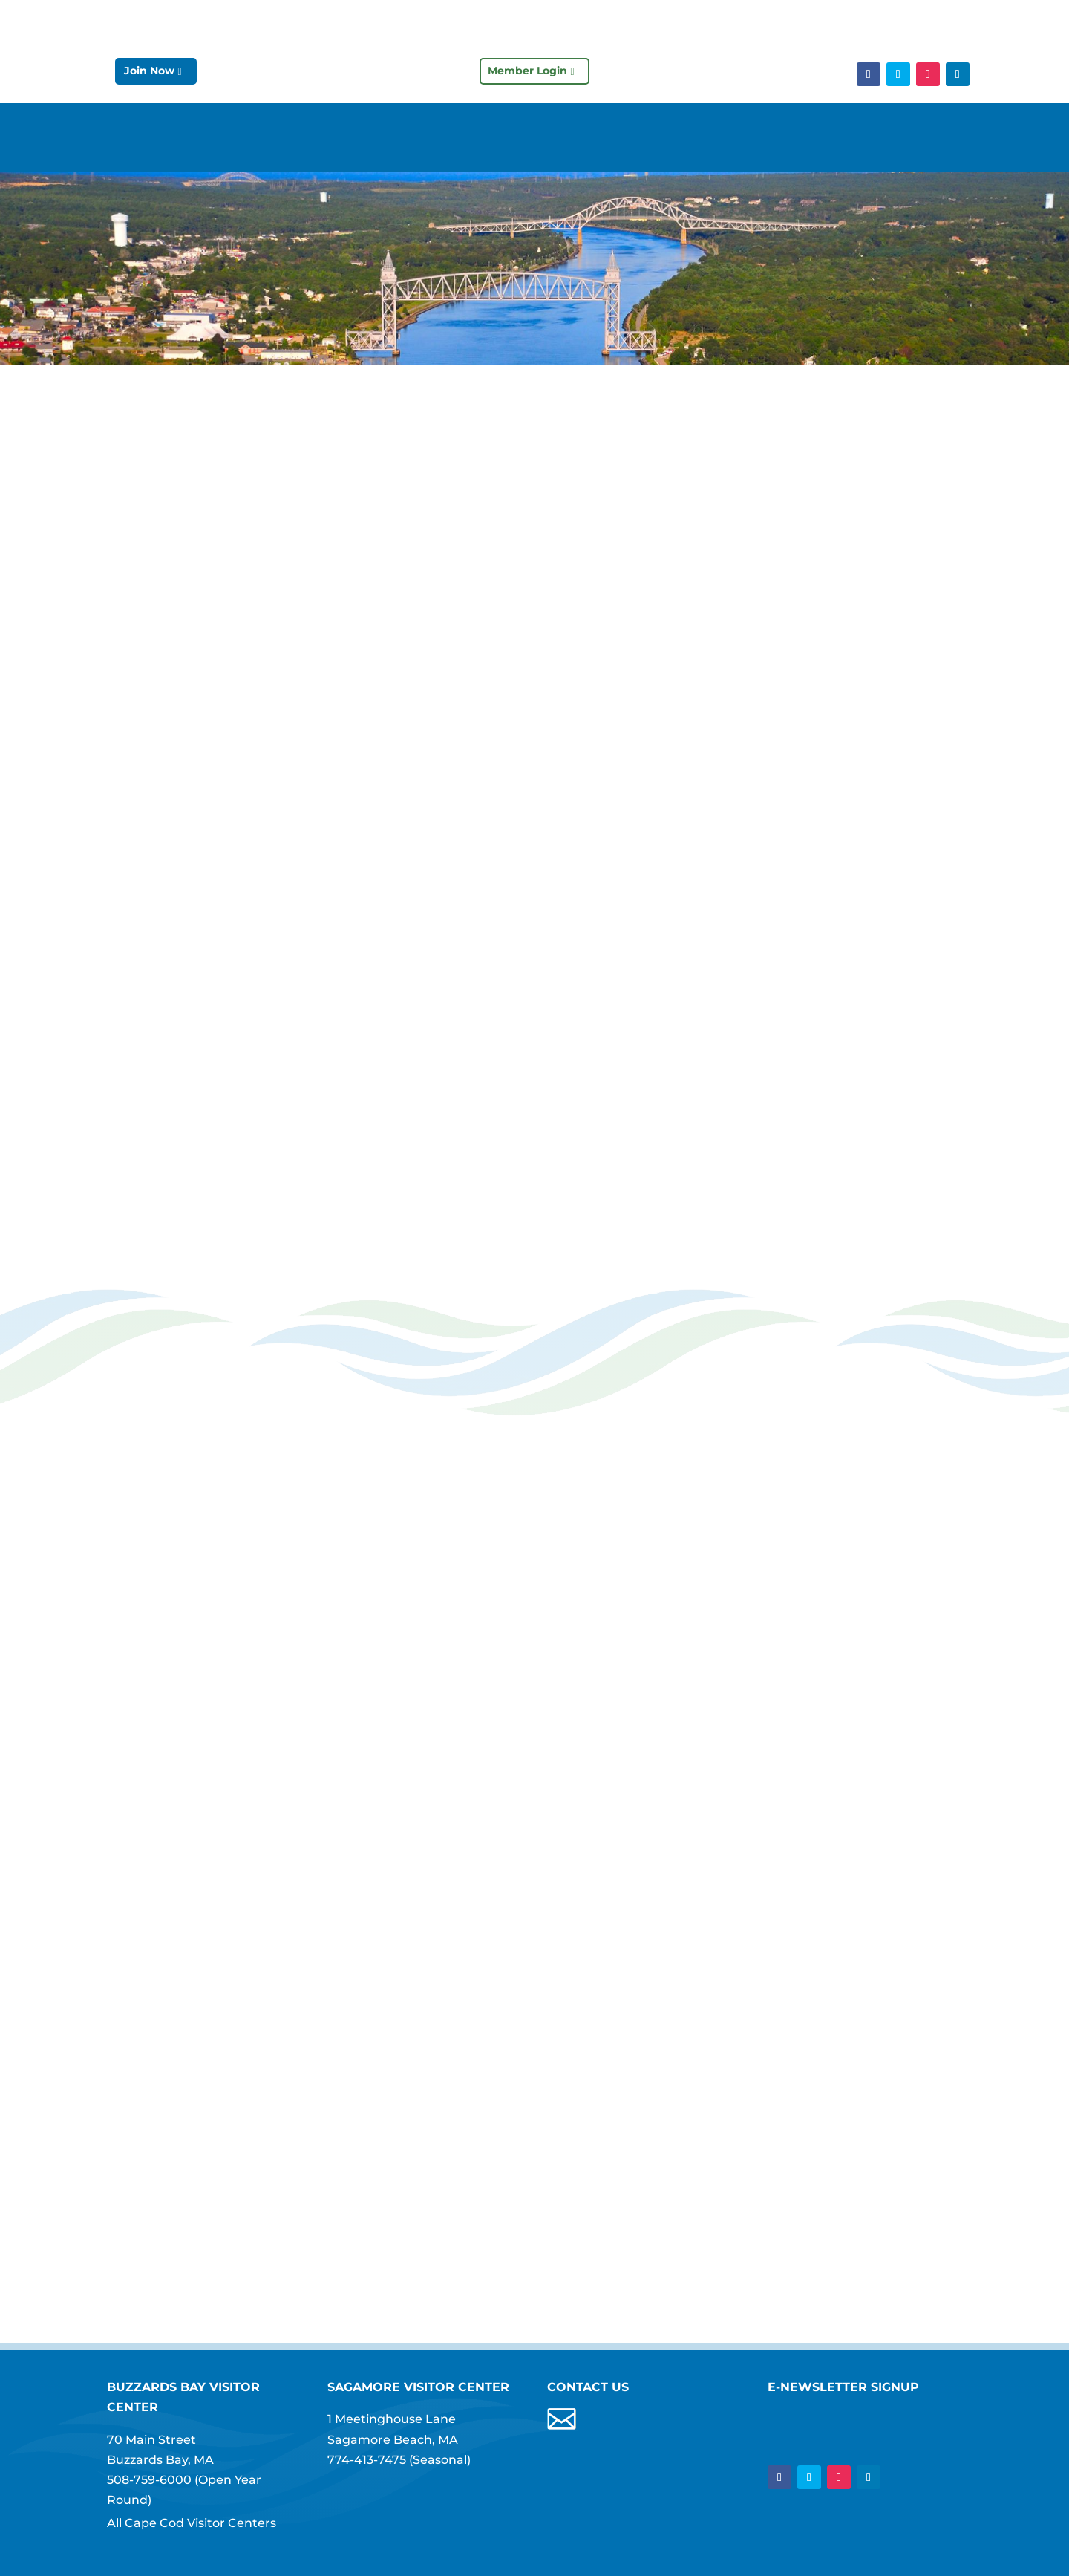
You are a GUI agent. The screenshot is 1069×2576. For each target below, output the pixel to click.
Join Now (149, 70)
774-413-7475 (366, 2460)
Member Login (527, 70)
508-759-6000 (149, 2480)
